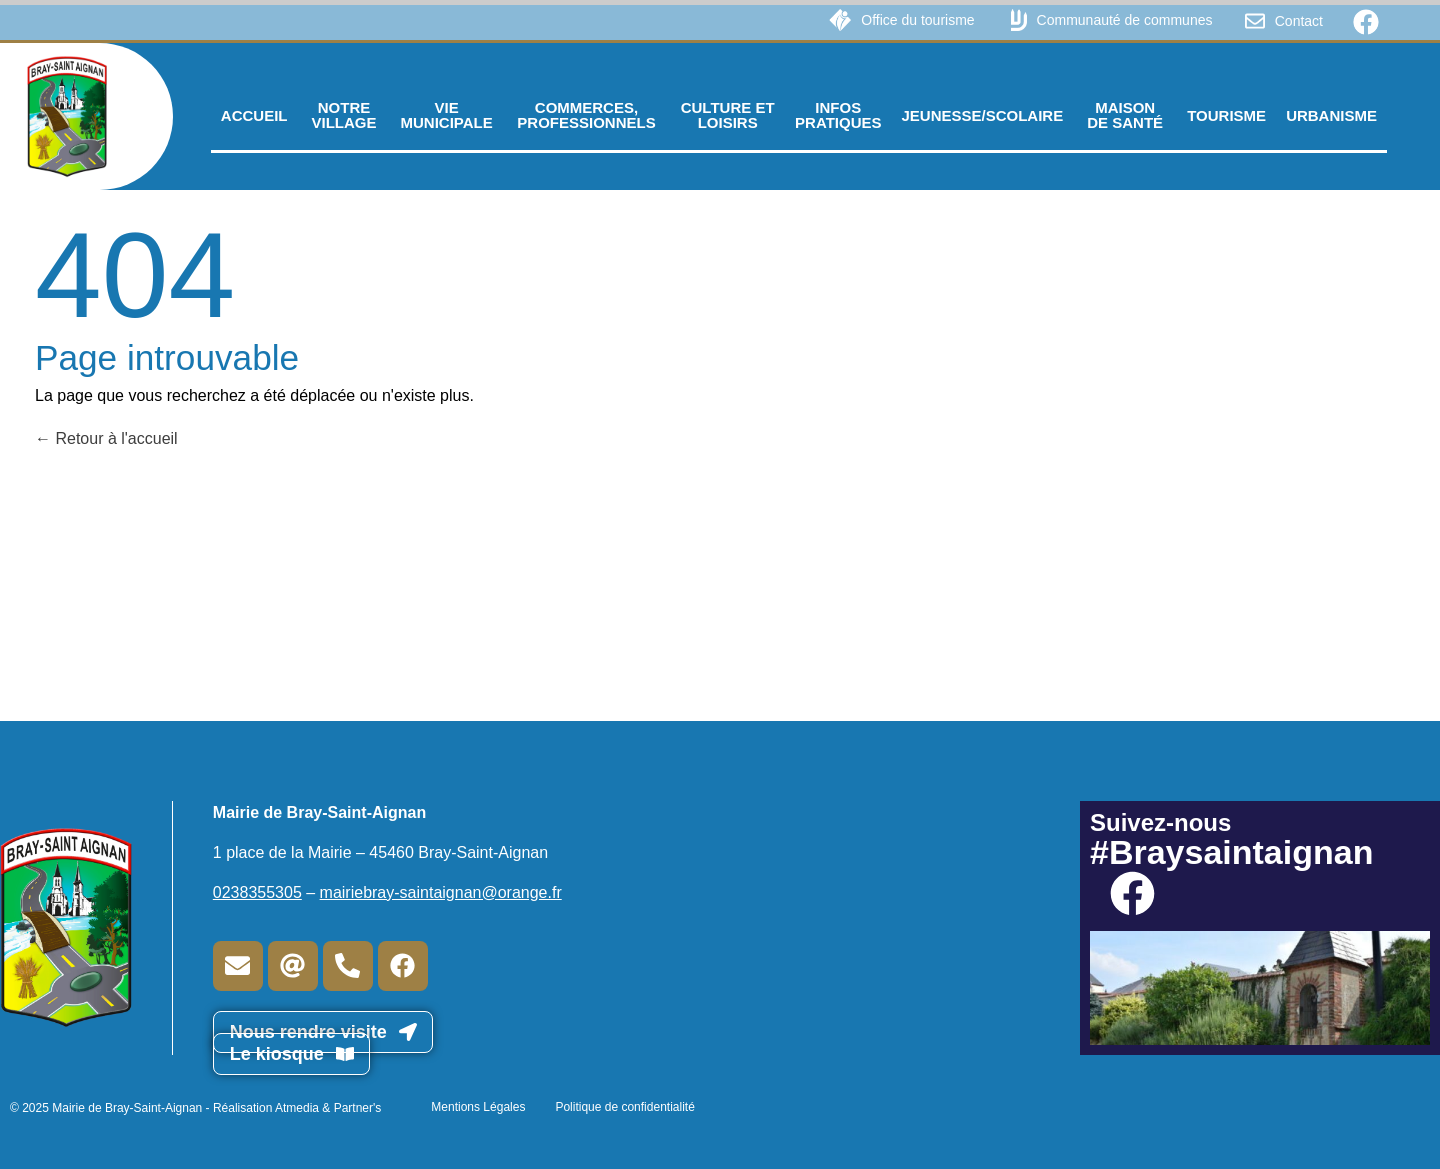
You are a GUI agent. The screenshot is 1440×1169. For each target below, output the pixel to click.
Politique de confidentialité (624, 1107)
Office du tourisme (917, 20)
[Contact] (1255, 21)
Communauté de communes (1125, 20)
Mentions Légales (478, 1107)
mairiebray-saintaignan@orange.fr (441, 892)
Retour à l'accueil (106, 438)
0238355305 (257, 892)
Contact (1299, 21)
